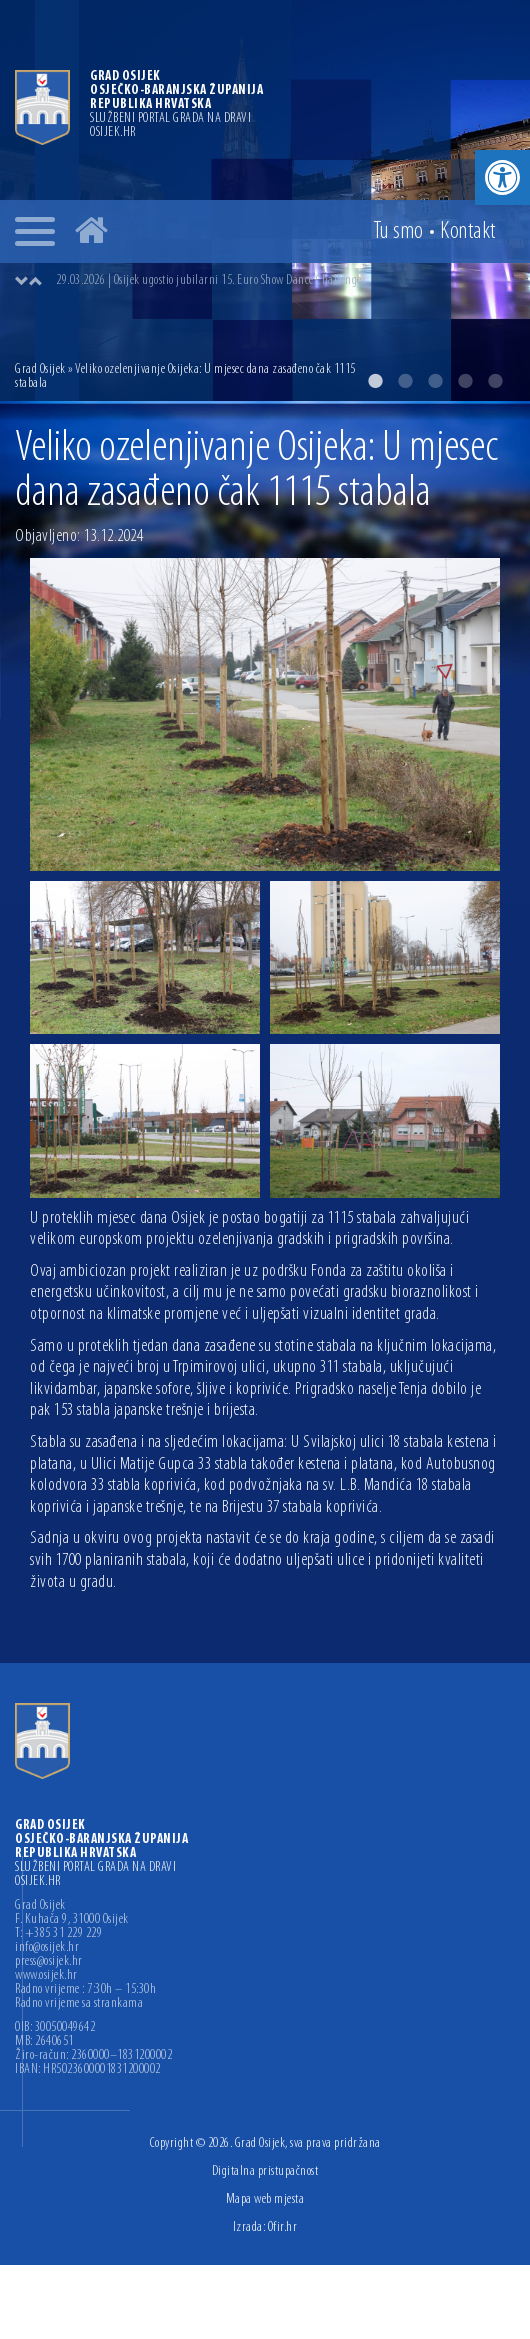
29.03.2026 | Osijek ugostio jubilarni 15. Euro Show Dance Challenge (209, 280)
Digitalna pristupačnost (265, 2171)
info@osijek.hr (47, 1948)
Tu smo (398, 232)
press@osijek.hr (49, 1962)
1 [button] (375, 381)
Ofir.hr (283, 2227)
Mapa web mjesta (265, 2199)
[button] (502, 177)
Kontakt (468, 232)
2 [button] (405, 381)
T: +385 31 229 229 (58, 1934)
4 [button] (465, 381)
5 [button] (495, 381)
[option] (285, 281)
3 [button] (435, 381)
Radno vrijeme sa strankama (79, 2004)
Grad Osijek (40, 369)
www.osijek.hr (46, 1976)
